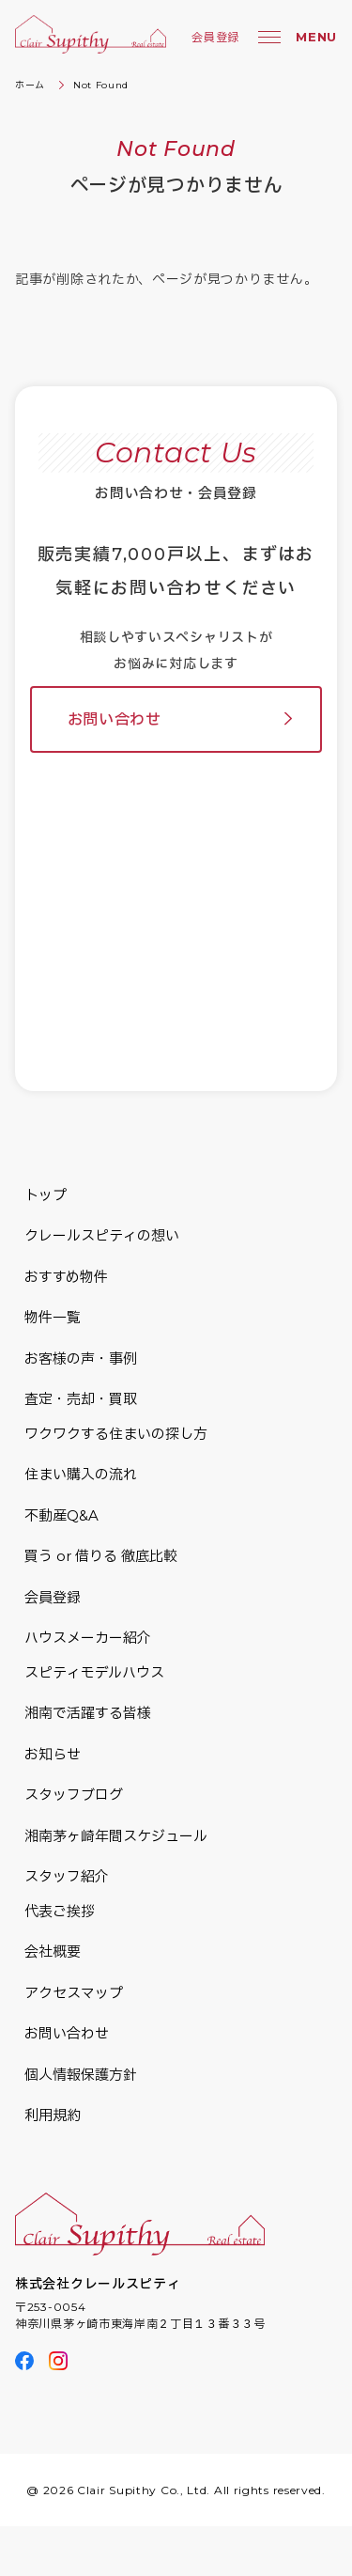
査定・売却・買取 (80, 1399)
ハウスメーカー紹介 (87, 1638)
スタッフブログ (73, 1794)
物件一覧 (52, 1317)
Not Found (101, 85)
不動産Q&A (61, 1515)
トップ (45, 1195)
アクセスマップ (73, 1993)
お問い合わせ (114, 719)
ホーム (30, 85)
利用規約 (52, 2115)
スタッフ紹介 (66, 1876)
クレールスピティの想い (101, 1235)
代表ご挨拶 (59, 1911)
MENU (316, 36)
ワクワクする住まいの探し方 (115, 1434)
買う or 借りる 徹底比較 (100, 1556)
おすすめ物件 (66, 1277)
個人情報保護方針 (80, 2075)
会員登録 (215, 37)
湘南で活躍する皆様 (87, 1713)
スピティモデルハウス (94, 1672)
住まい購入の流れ (80, 1474)
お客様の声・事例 (80, 1358)
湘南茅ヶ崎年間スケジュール (115, 1836)
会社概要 (52, 1951)
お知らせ (52, 1754)
